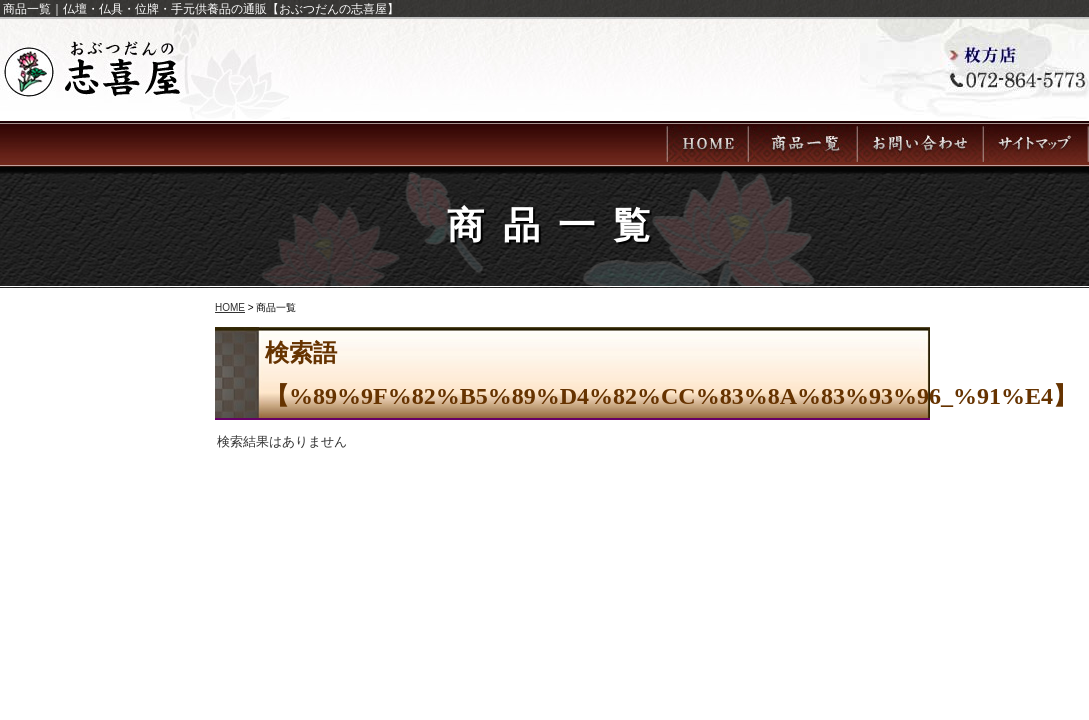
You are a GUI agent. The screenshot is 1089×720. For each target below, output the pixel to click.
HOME (230, 307)
